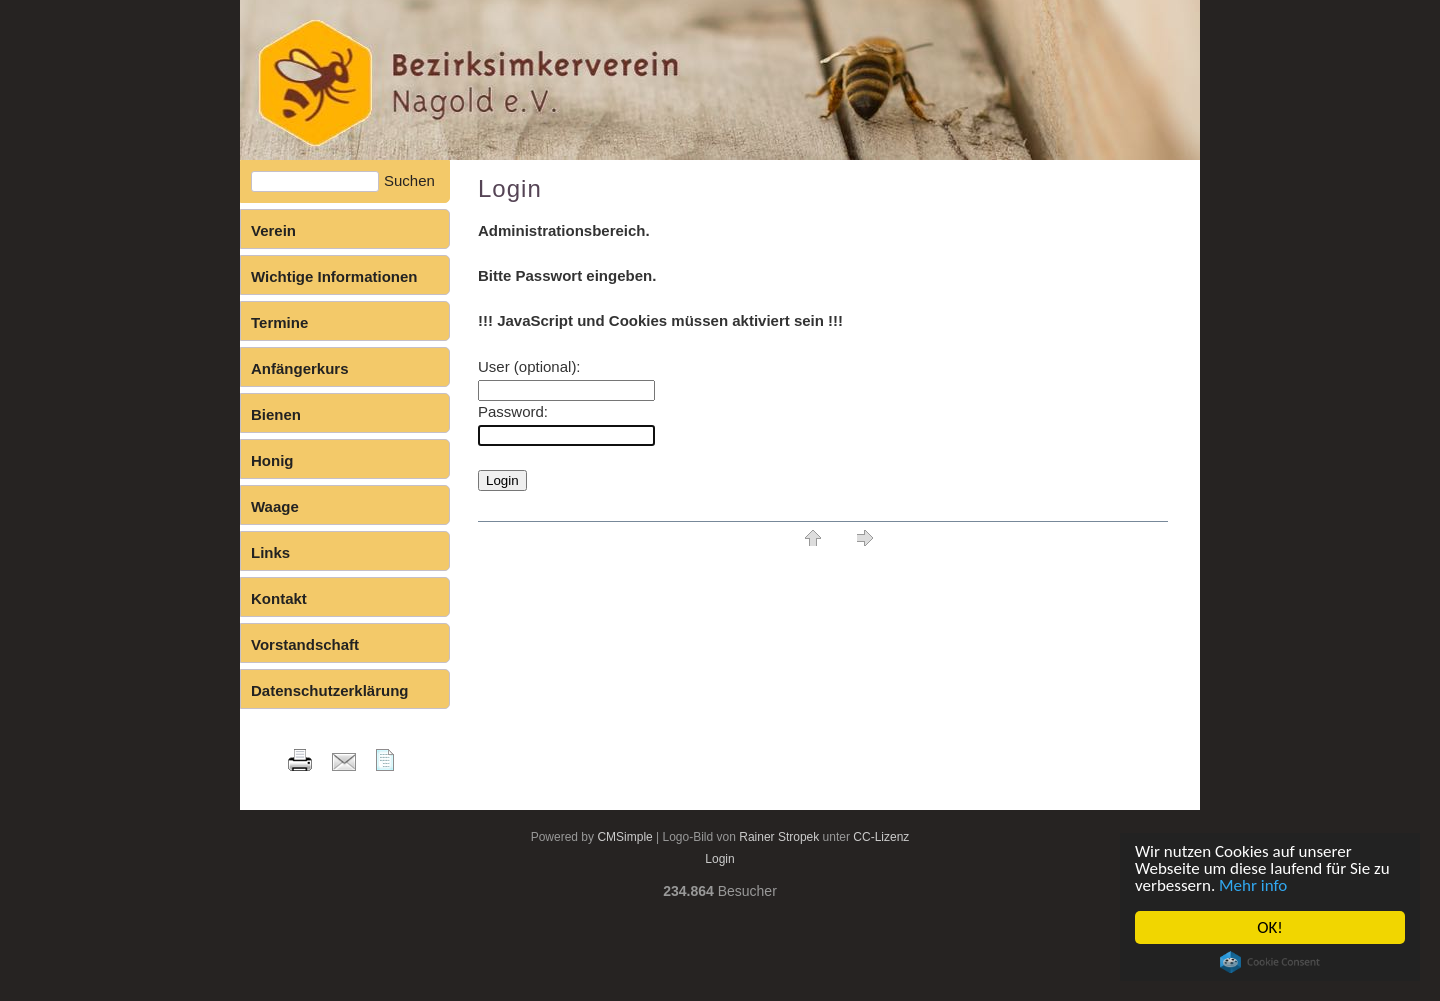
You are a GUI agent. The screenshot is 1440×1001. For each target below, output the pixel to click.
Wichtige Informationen (334, 276)
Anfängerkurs (300, 368)
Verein (273, 230)
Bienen (276, 414)
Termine (279, 322)
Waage (275, 506)
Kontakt (279, 598)
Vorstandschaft (305, 644)
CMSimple (624, 837)
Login (719, 859)
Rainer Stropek (779, 837)
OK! (1270, 927)
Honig (272, 460)
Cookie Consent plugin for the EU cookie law (1270, 962)
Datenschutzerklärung (330, 690)
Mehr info (1253, 885)
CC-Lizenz (881, 837)
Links (270, 552)
